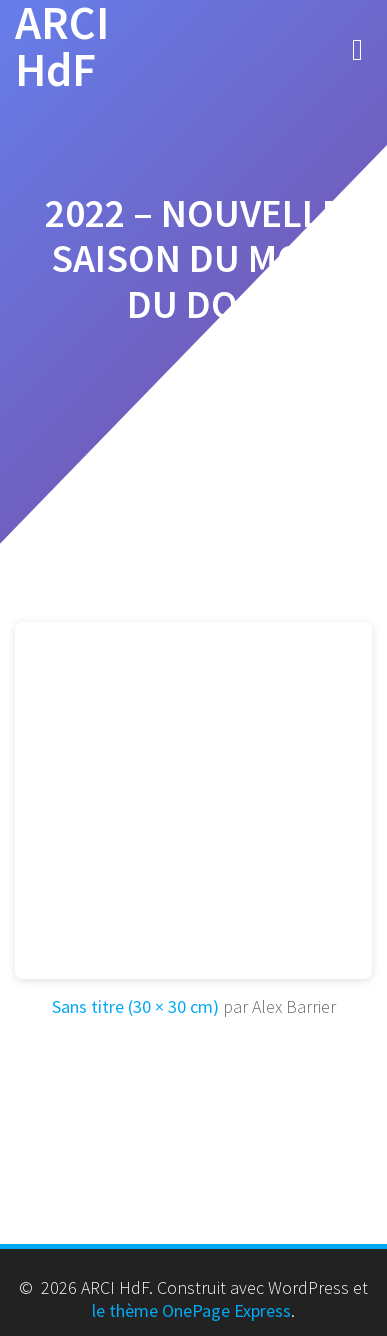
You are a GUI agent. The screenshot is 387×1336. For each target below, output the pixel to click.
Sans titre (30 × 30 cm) (135, 1006)
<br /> (193, 800)
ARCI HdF (62, 47)
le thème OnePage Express (191, 1310)
